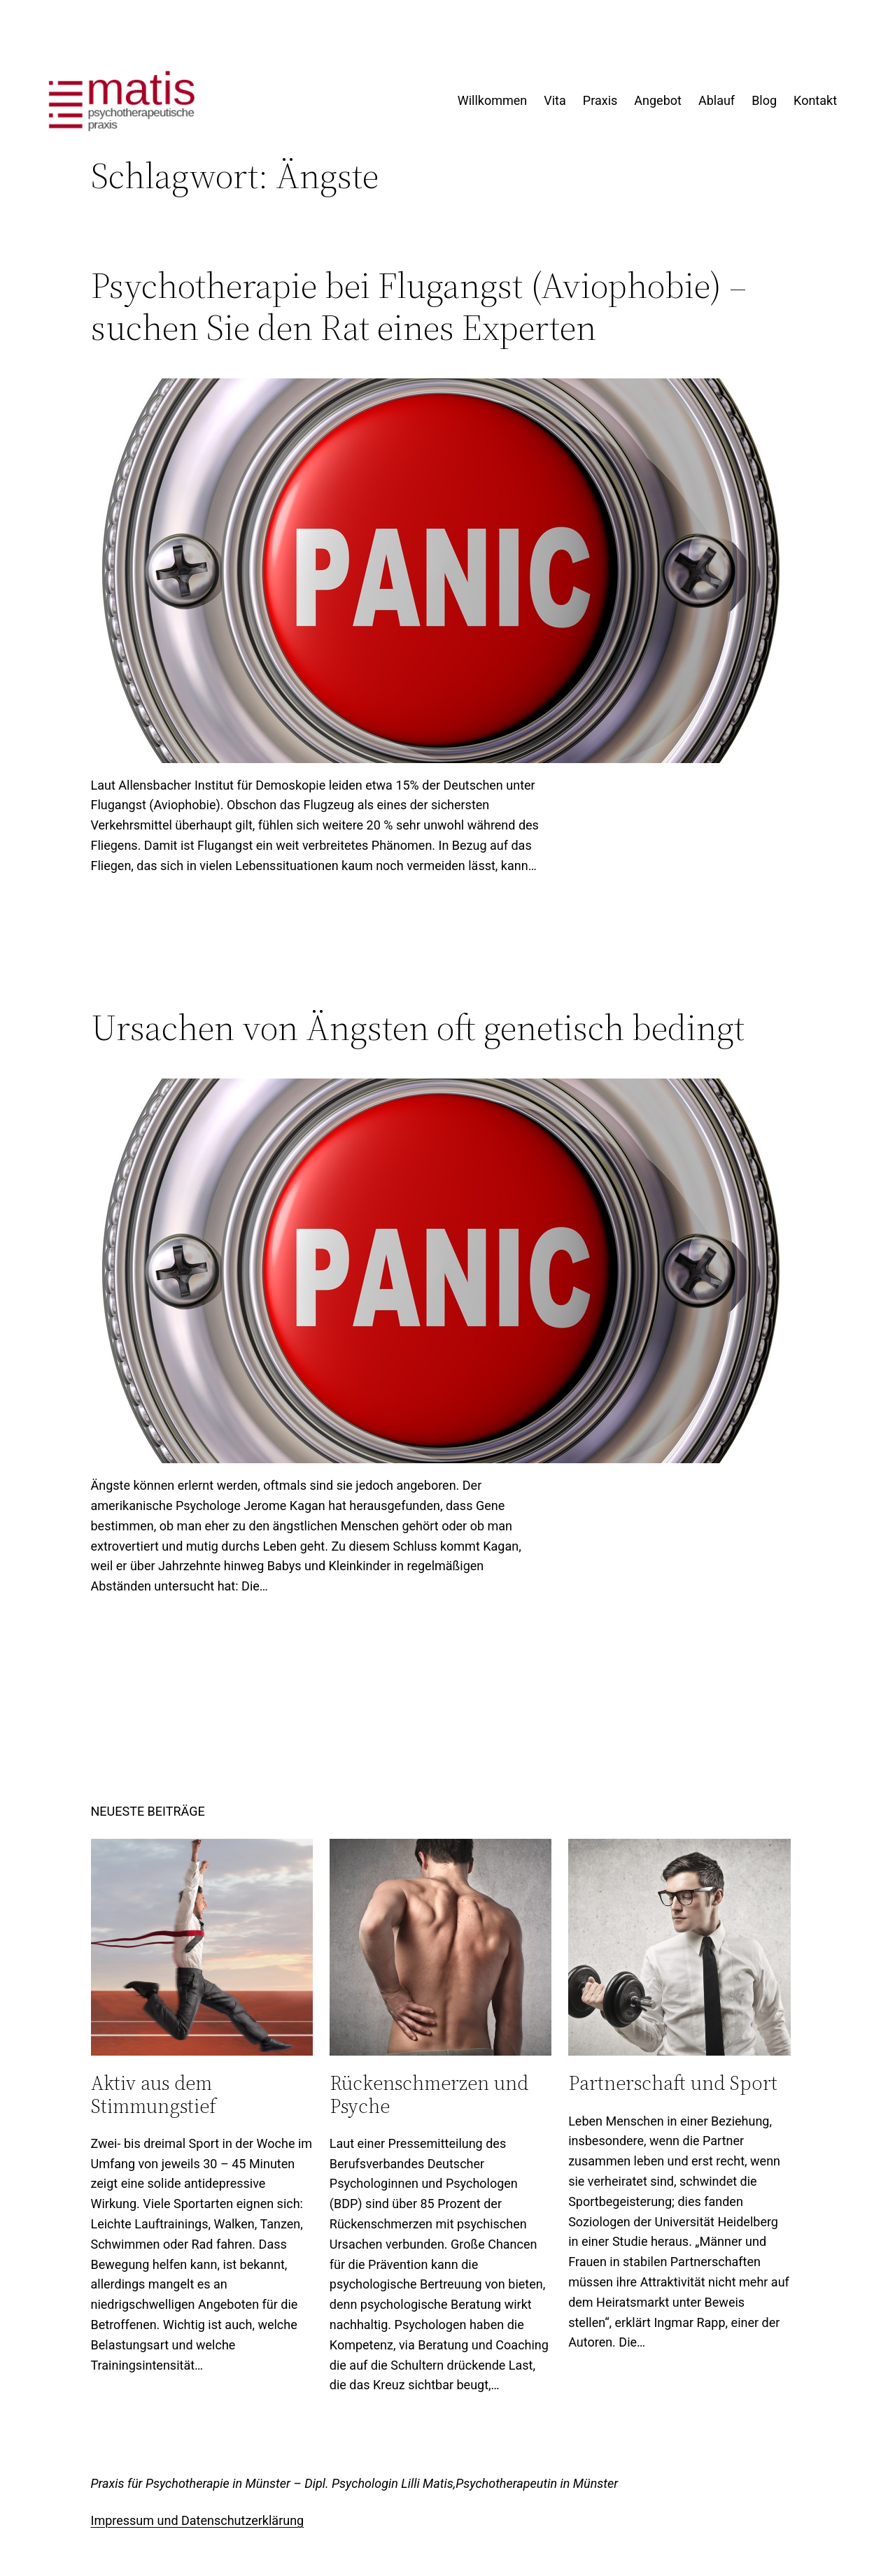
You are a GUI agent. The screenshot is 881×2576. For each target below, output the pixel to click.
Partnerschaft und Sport (672, 2083)
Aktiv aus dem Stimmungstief (153, 2094)
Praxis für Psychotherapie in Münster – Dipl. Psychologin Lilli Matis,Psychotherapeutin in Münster (355, 2483)
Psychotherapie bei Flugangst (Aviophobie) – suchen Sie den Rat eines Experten (419, 306)
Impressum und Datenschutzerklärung (197, 2520)
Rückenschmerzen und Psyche (429, 2094)
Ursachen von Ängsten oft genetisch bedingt (418, 1027)
